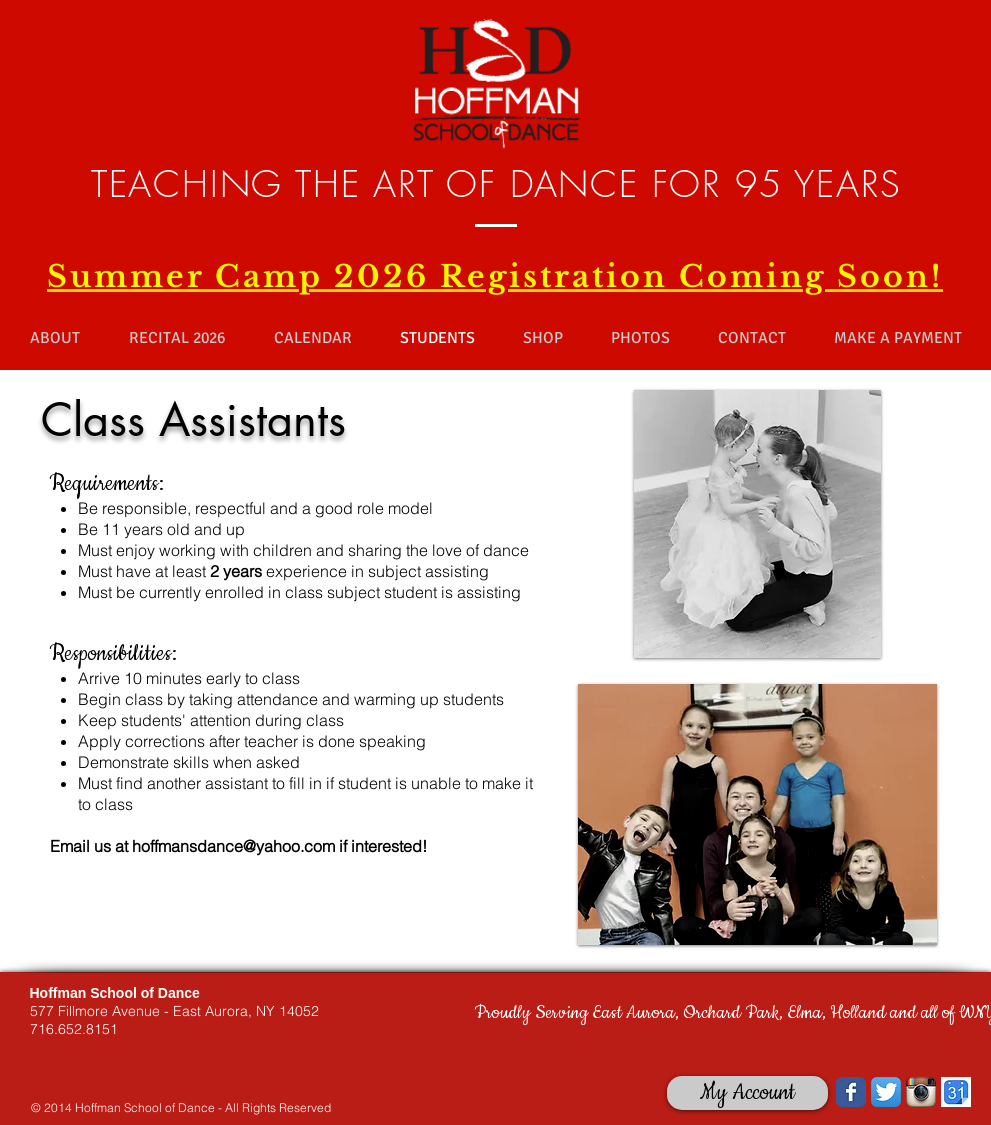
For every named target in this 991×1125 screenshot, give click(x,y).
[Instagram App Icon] (921, 1092)
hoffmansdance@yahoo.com (233, 846)
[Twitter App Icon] (886, 1092)
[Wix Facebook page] (851, 1092)
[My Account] (747, 1093)
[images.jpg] (956, 1092)
